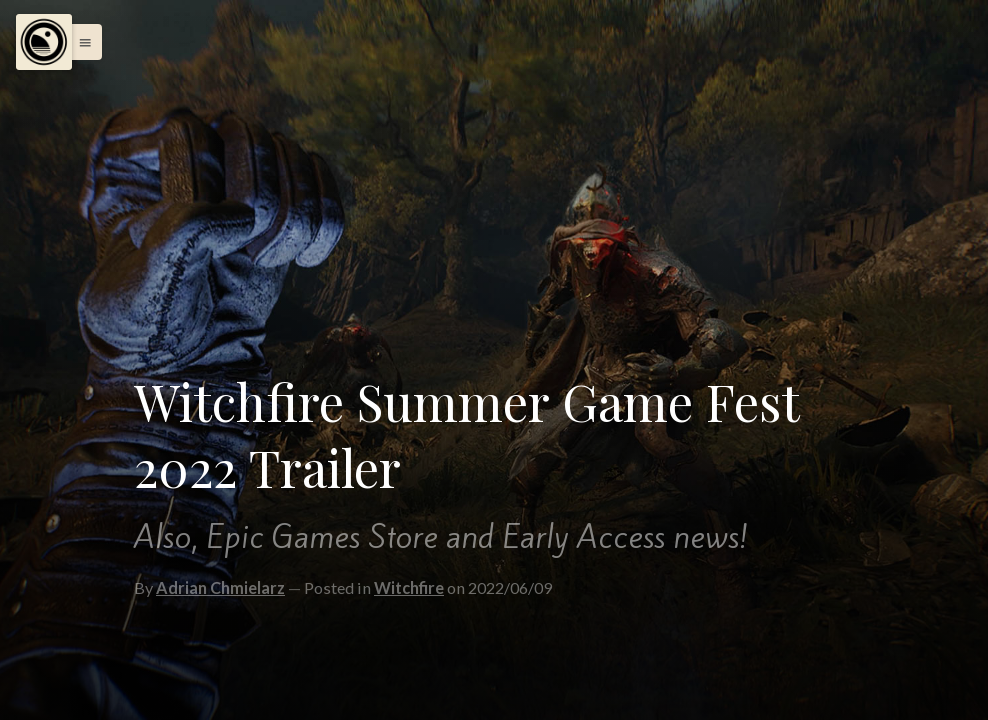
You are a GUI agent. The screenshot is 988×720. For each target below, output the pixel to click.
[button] (80, 42)
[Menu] (44, 42)
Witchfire (409, 587)
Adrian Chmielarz (220, 587)
